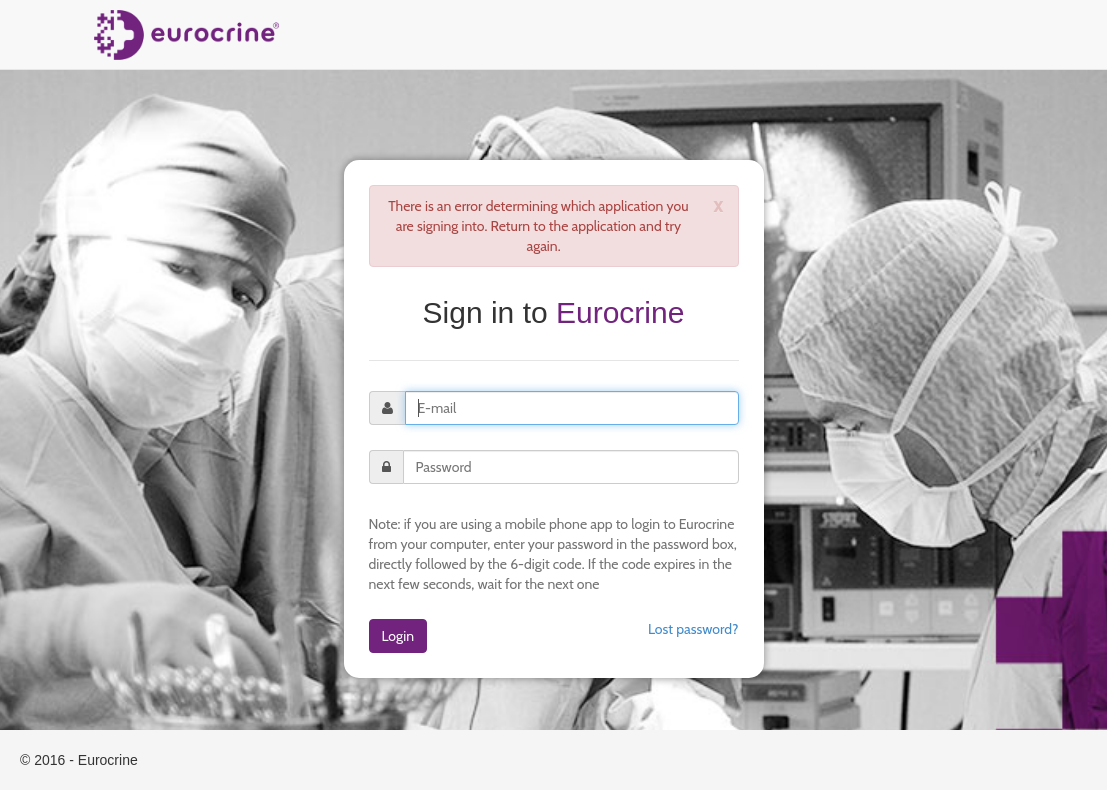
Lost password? (693, 629)
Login (398, 636)
